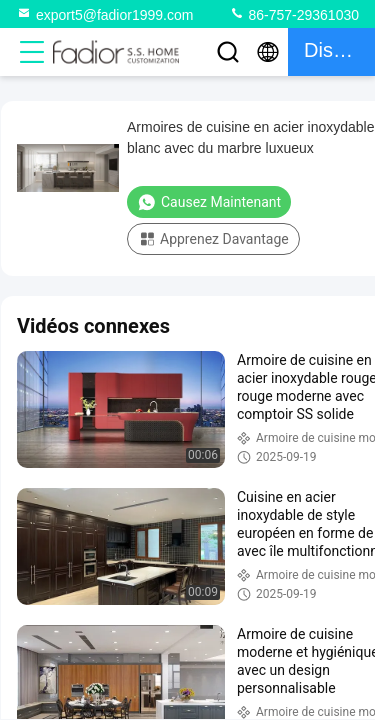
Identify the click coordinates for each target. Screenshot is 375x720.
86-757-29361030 (294, 14)
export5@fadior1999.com (104, 14)
